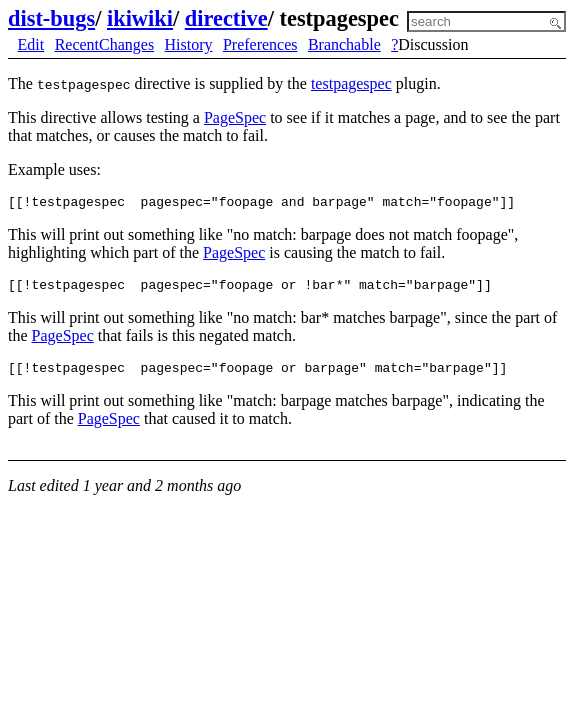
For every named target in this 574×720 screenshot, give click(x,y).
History (189, 44)
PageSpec (235, 117)
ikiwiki (140, 18)
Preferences (260, 44)
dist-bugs (51, 18)
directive (226, 18)
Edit (31, 44)
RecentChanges (105, 44)
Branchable (344, 44)
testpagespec (351, 83)
